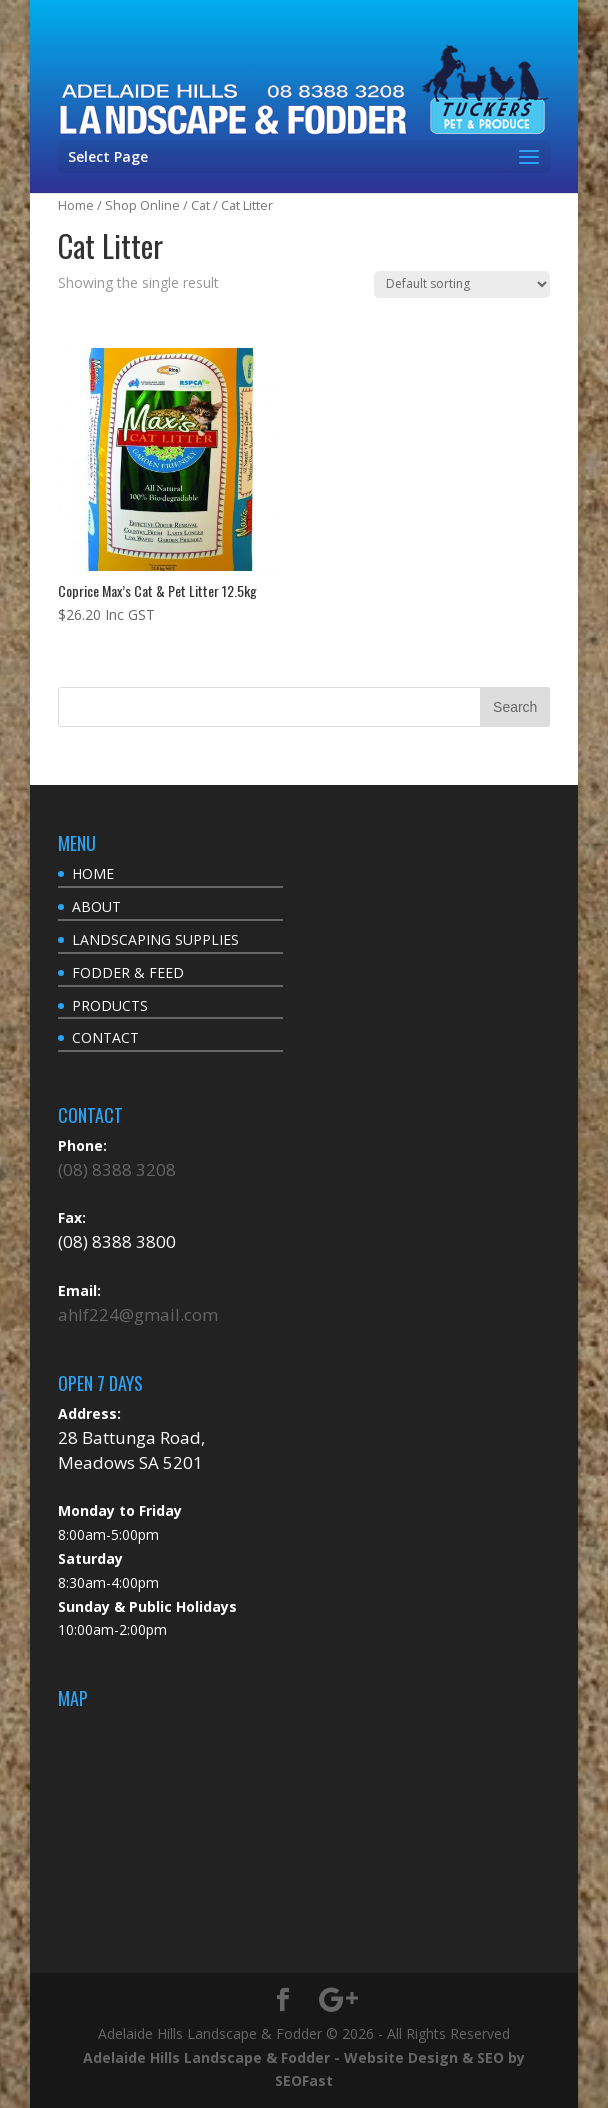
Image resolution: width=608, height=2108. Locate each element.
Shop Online (142, 205)
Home (76, 205)
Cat (200, 205)
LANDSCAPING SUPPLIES (155, 939)
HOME (93, 873)
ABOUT (96, 906)
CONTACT (105, 1037)
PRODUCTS (110, 1005)
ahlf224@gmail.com (138, 1314)
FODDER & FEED (128, 972)
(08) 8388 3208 (117, 1169)
